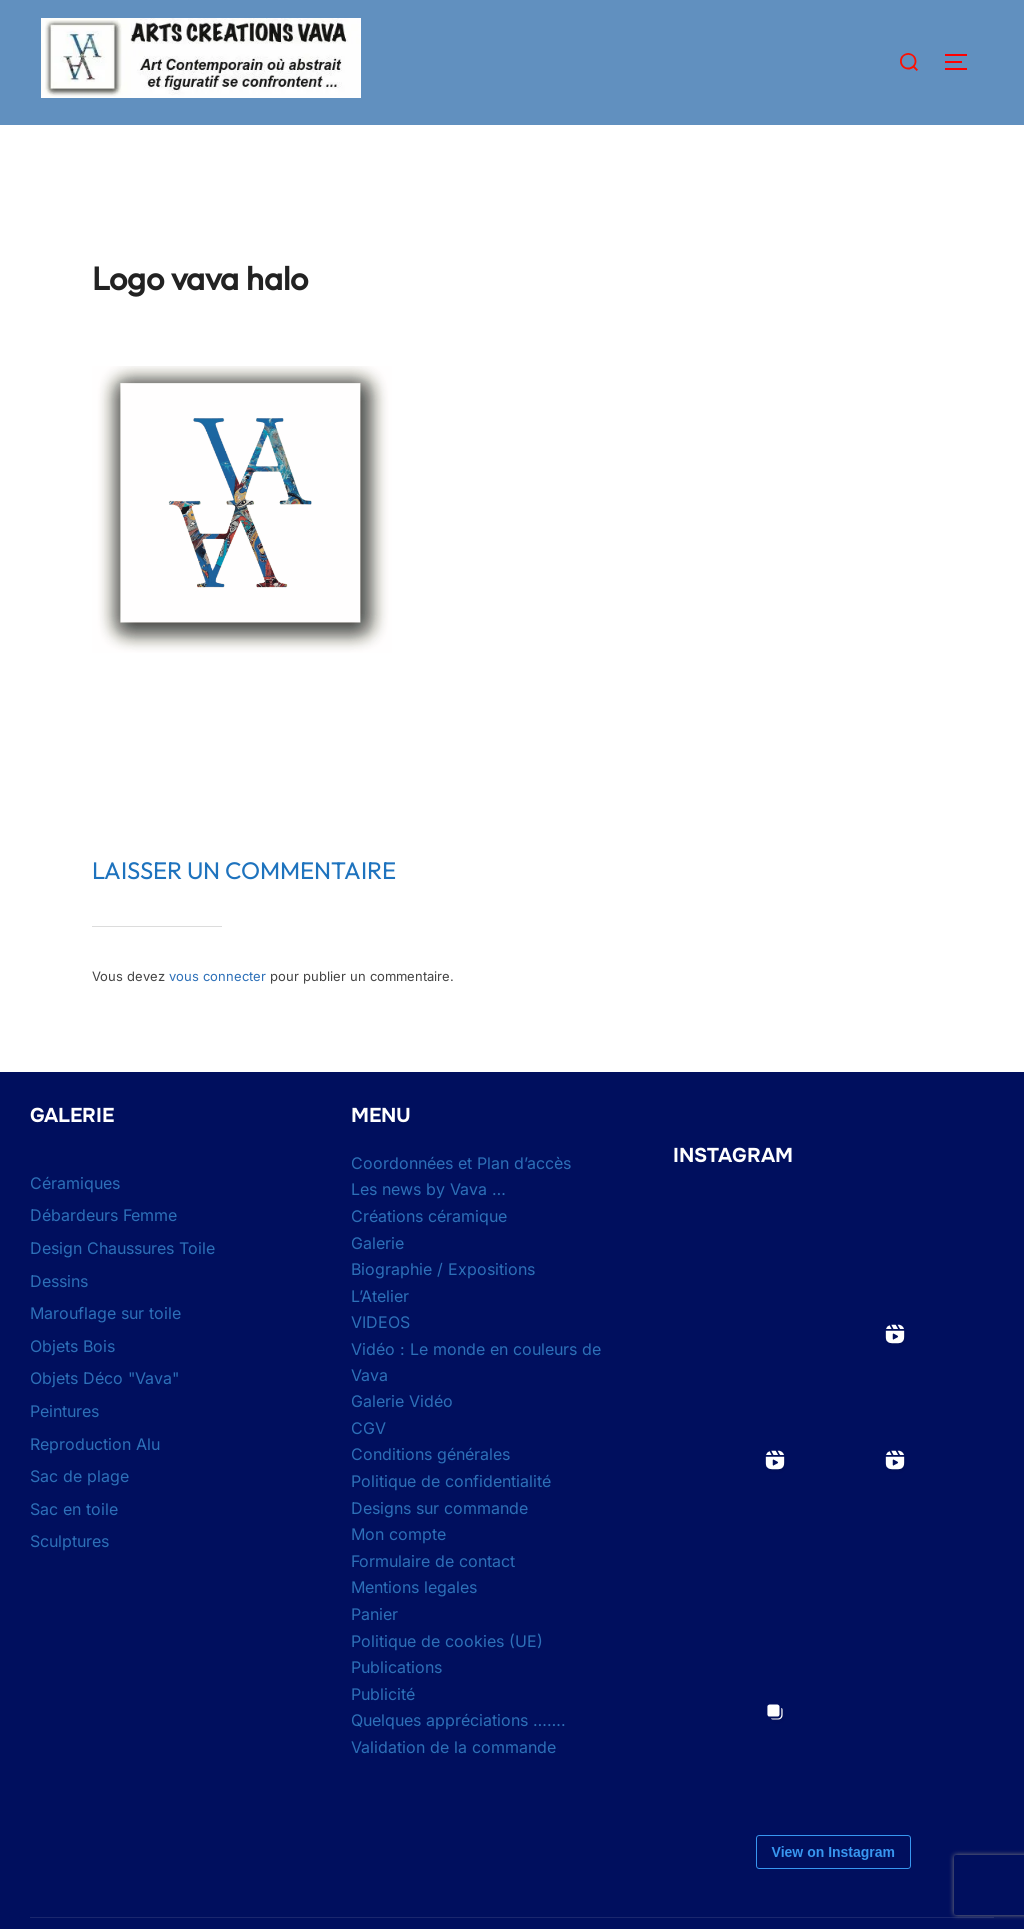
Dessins (59, 1319)
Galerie (377, 1281)
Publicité (383, 1733)
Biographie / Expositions (443, 1308)
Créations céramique (429, 1255)
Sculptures (69, 1580)
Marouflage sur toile (105, 1352)
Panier (374, 1653)
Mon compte (398, 1573)
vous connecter (217, 1015)
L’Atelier (380, 1335)
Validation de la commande (453, 1786)
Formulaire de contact (433, 1600)
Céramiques (75, 1222)
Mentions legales (414, 1626)
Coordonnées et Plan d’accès (461, 1202)
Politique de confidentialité (451, 1520)
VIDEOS (380, 1361)
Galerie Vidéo (402, 1440)
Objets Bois (72, 1385)
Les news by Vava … (428, 1228)
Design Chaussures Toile (122, 1287)
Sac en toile (74, 1548)
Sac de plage (79, 1515)
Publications (396, 1706)
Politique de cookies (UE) (447, 1679)
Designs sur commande (439, 1546)
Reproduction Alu (95, 1482)
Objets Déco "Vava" (104, 1417)
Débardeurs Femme (103, 1254)
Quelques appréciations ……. (458, 1759)
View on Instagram (833, 1891)
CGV (368, 1467)
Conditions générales (430, 1493)
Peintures (64, 1450)
